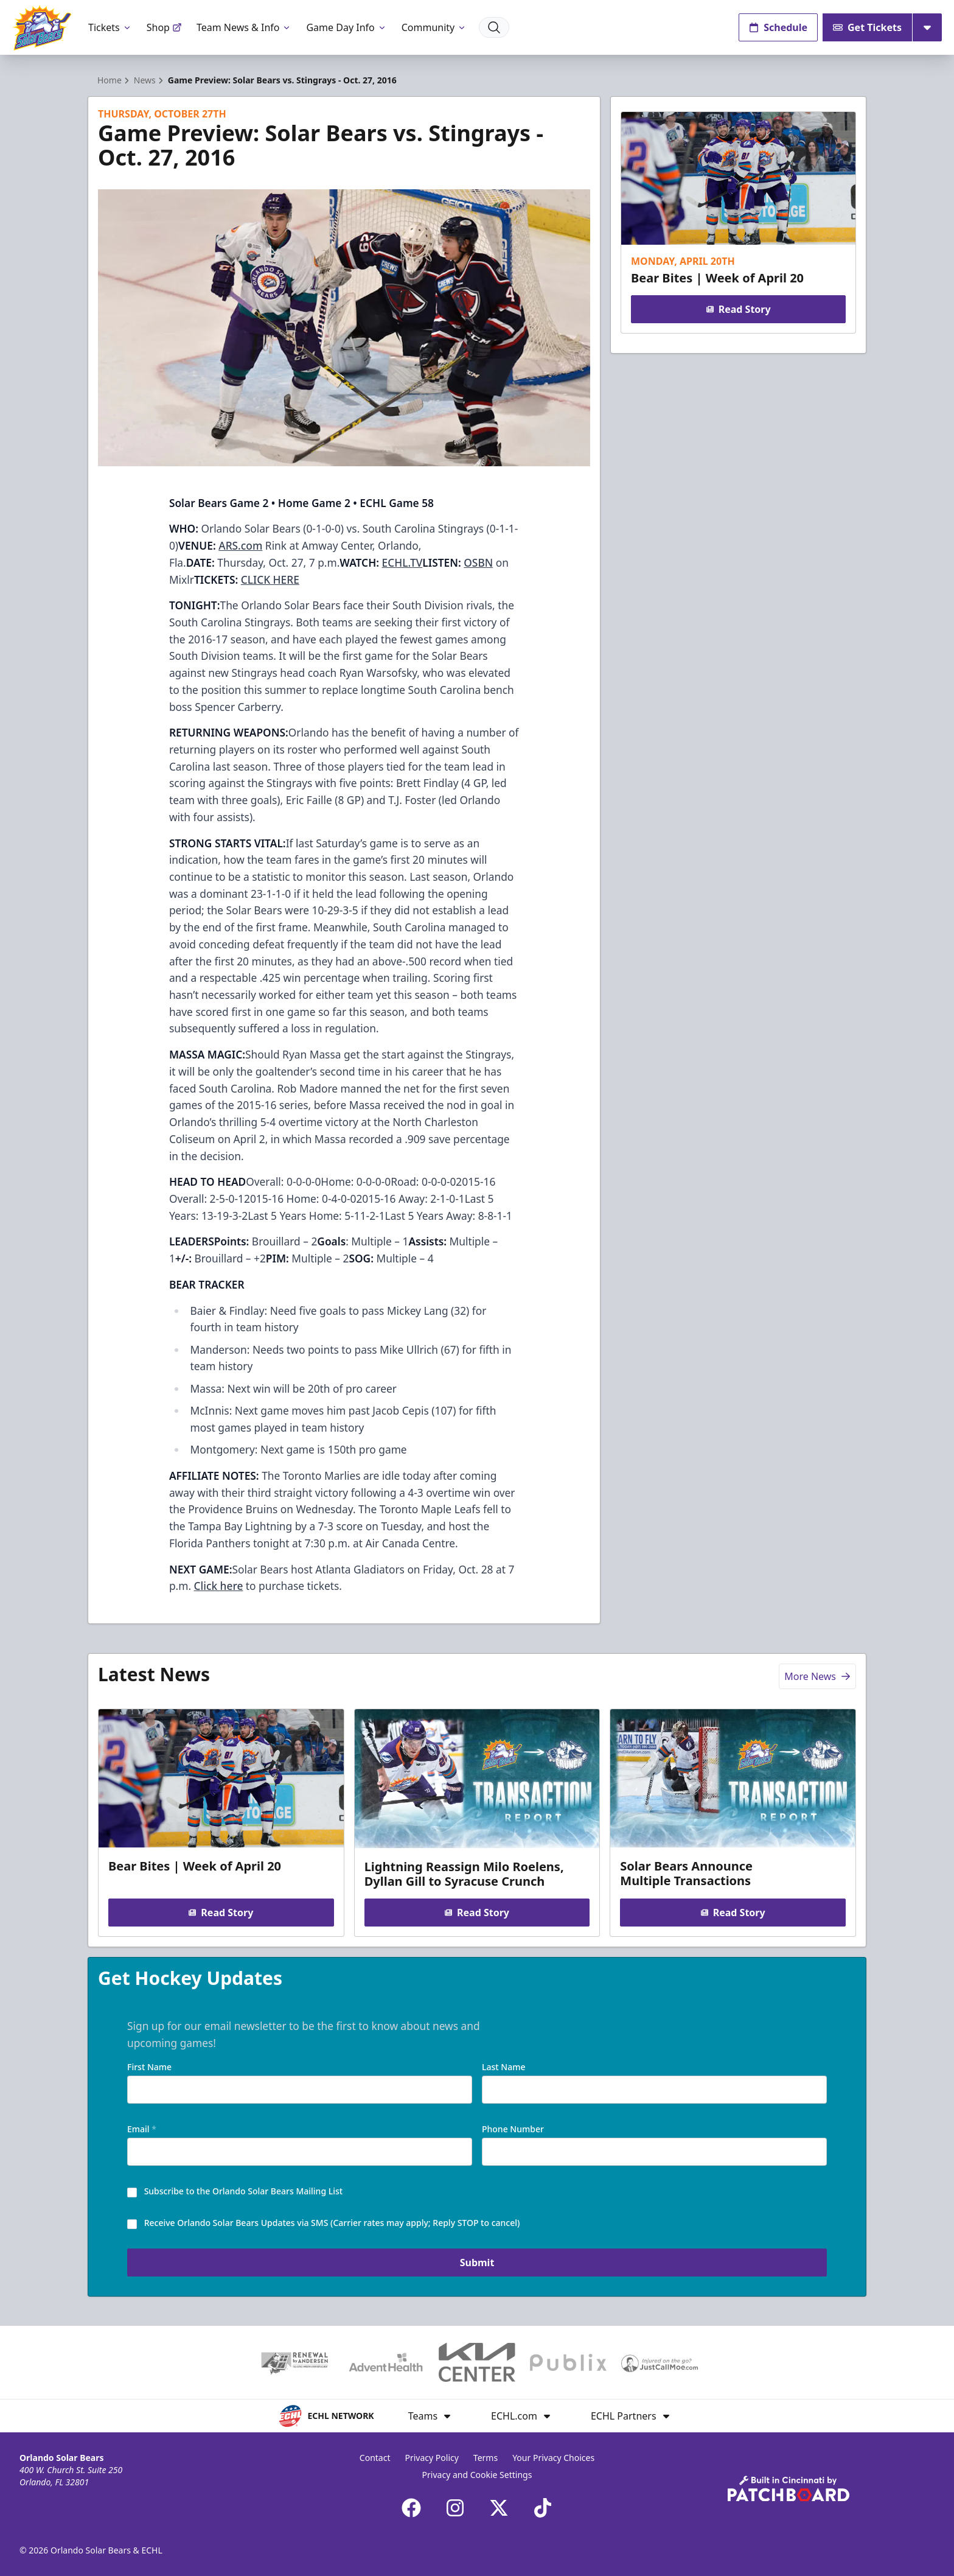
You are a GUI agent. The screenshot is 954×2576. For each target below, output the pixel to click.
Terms (485, 2457)
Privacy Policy (432, 2457)
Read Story (738, 309)
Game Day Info (346, 27)
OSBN (478, 562)
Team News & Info (244, 27)
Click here (218, 1585)
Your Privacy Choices (553, 2457)
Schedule (778, 27)
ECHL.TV (402, 562)
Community (434, 27)
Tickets (110, 27)
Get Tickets (867, 27)
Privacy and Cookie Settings (477, 2474)
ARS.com (240, 545)
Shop (164, 27)
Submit (477, 2262)
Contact (375, 2457)
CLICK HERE (270, 579)
